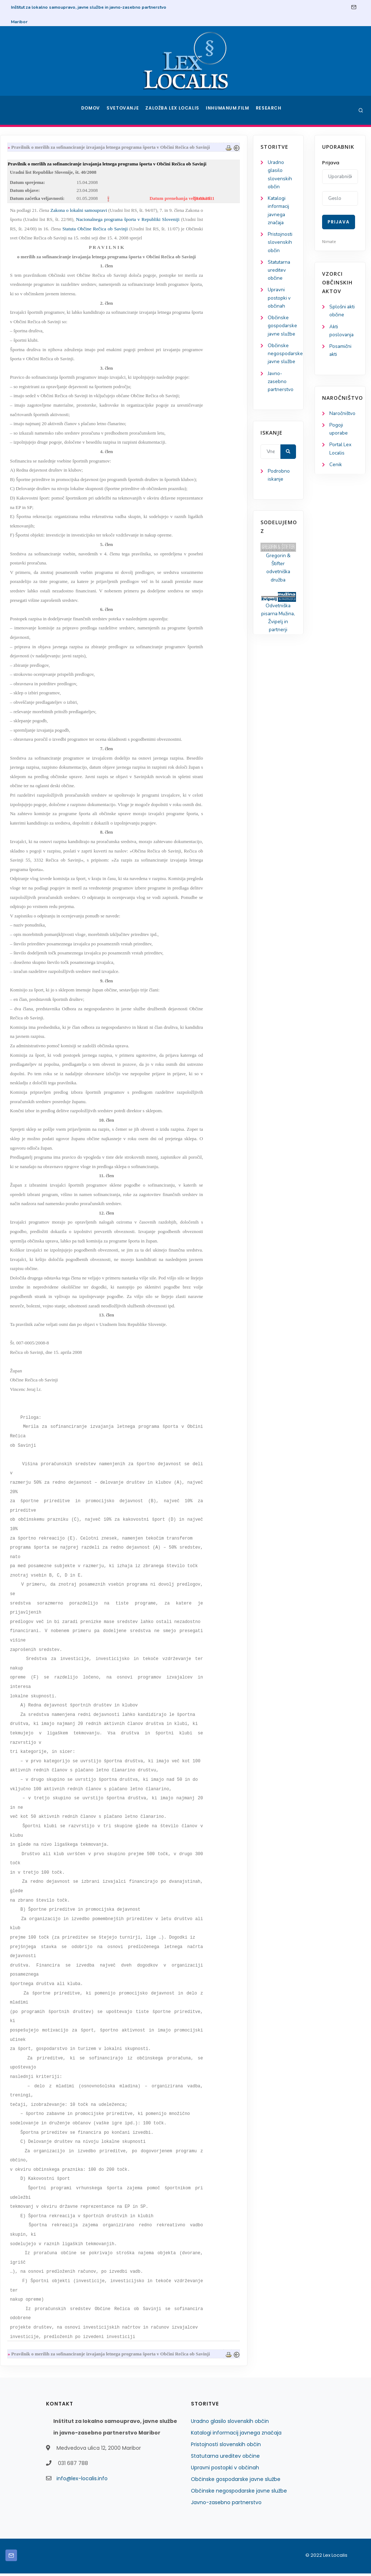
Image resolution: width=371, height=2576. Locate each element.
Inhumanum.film (228, 110)
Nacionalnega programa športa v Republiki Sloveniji (191, 221)
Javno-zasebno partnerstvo (33, 407)
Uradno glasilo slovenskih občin (230, 2423)
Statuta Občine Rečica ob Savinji (159, 231)
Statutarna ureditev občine (32, 274)
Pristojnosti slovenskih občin (33, 246)
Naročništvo (343, 415)
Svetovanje (125, 110)
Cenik (335, 468)
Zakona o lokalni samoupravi (142, 212)
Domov (91, 110)
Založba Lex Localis (174, 110)
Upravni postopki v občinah (32, 303)
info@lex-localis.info (82, 2481)
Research (269, 110)
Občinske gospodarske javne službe (235, 2481)
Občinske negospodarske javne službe (239, 2493)
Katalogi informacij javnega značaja (236, 2435)
